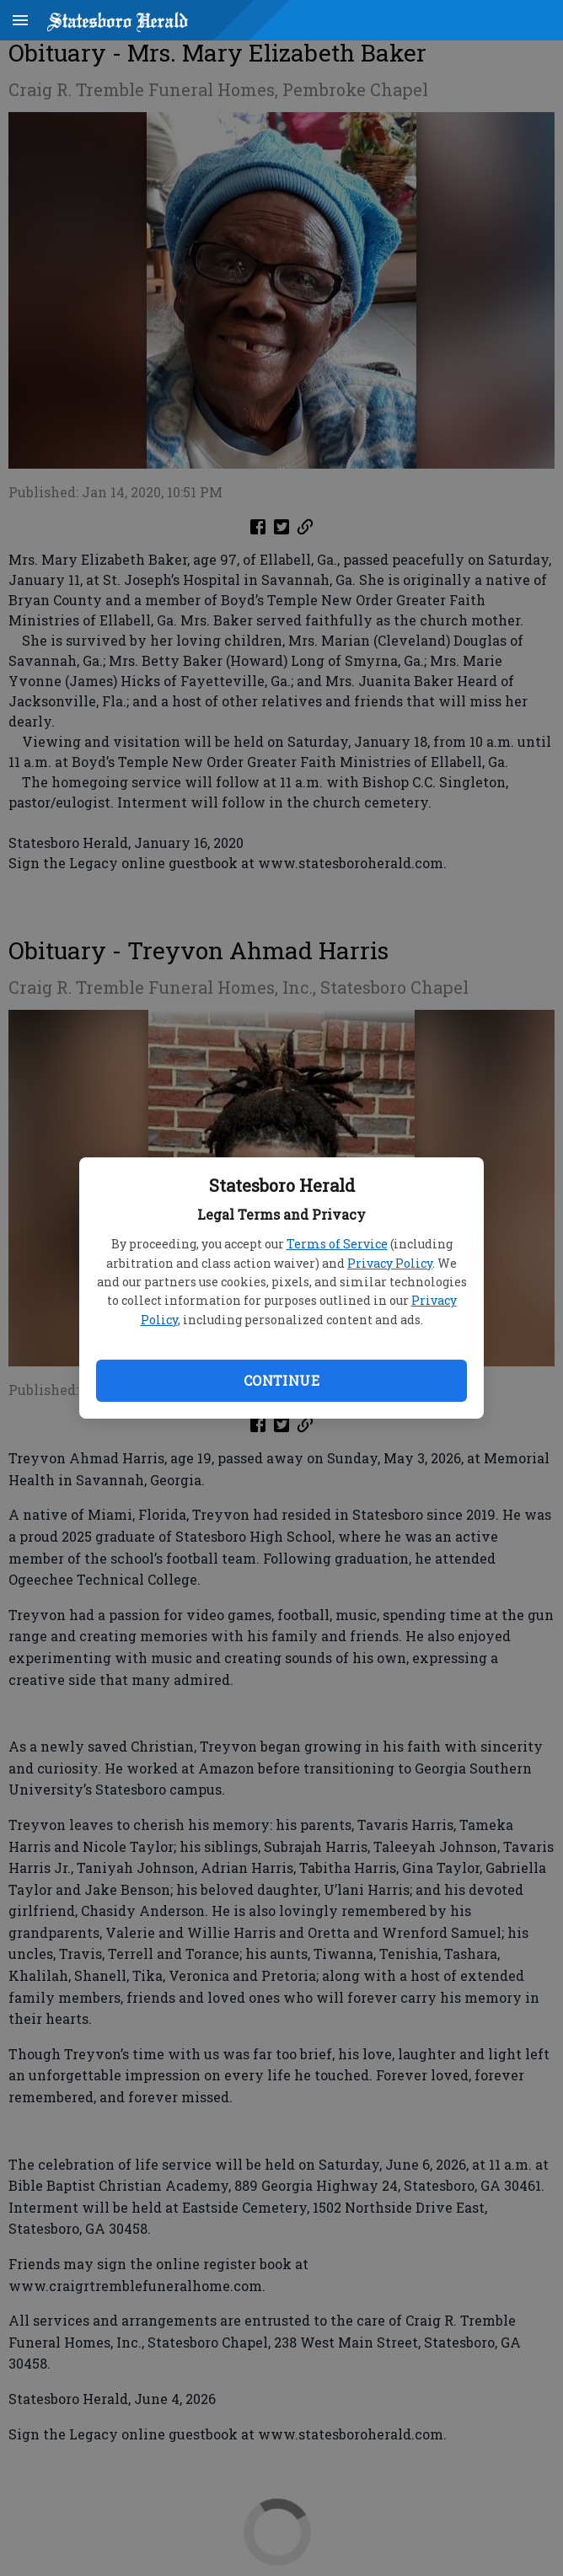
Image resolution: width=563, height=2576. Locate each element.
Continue (281, 1380)
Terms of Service (337, 1244)
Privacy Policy (389, 1263)
